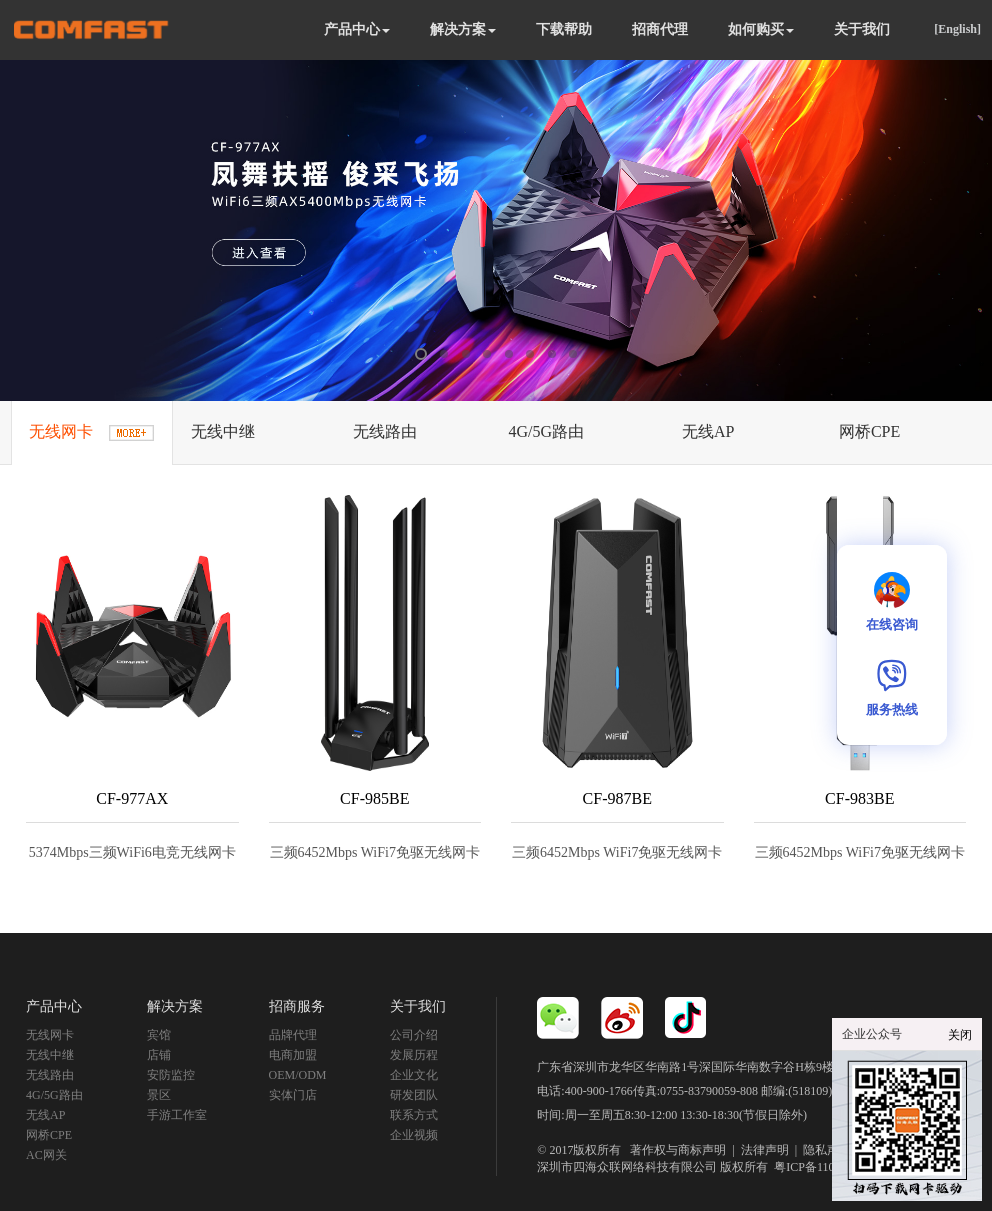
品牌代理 (293, 1035)
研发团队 (414, 1095)
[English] (957, 29)
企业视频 (414, 1135)
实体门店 (293, 1095)
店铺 (159, 1055)
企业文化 (414, 1075)
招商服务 (297, 1006)
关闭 (960, 1035)
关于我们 (862, 29)
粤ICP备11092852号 (825, 1167)
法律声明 (765, 1150)
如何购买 (761, 29)
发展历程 (414, 1055)
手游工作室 (177, 1115)
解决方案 (463, 29)
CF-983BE (859, 798)
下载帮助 (564, 29)
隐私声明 (827, 1150)
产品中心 (357, 29)
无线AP (45, 1115)
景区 (159, 1095)
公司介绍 (414, 1035)
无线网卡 (50, 1035)
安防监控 (171, 1075)
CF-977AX (132, 798)
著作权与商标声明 (678, 1150)
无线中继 (50, 1055)
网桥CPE (49, 1135)
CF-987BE (617, 798)
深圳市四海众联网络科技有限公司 (627, 1167)
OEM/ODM (298, 1075)
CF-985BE (374, 798)
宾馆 (159, 1035)
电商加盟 (293, 1055)
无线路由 (50, 1075)
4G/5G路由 (54, 1095)
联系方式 (414, 1115)
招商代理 (660, 29)
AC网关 (46, 1155)
